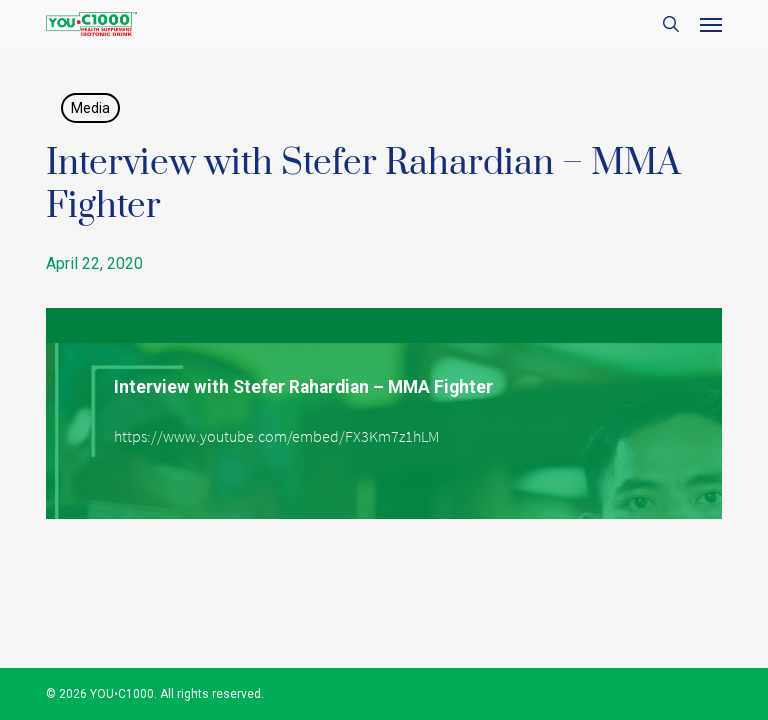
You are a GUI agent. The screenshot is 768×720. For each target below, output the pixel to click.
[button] (711, 24)
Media (90, 108)
